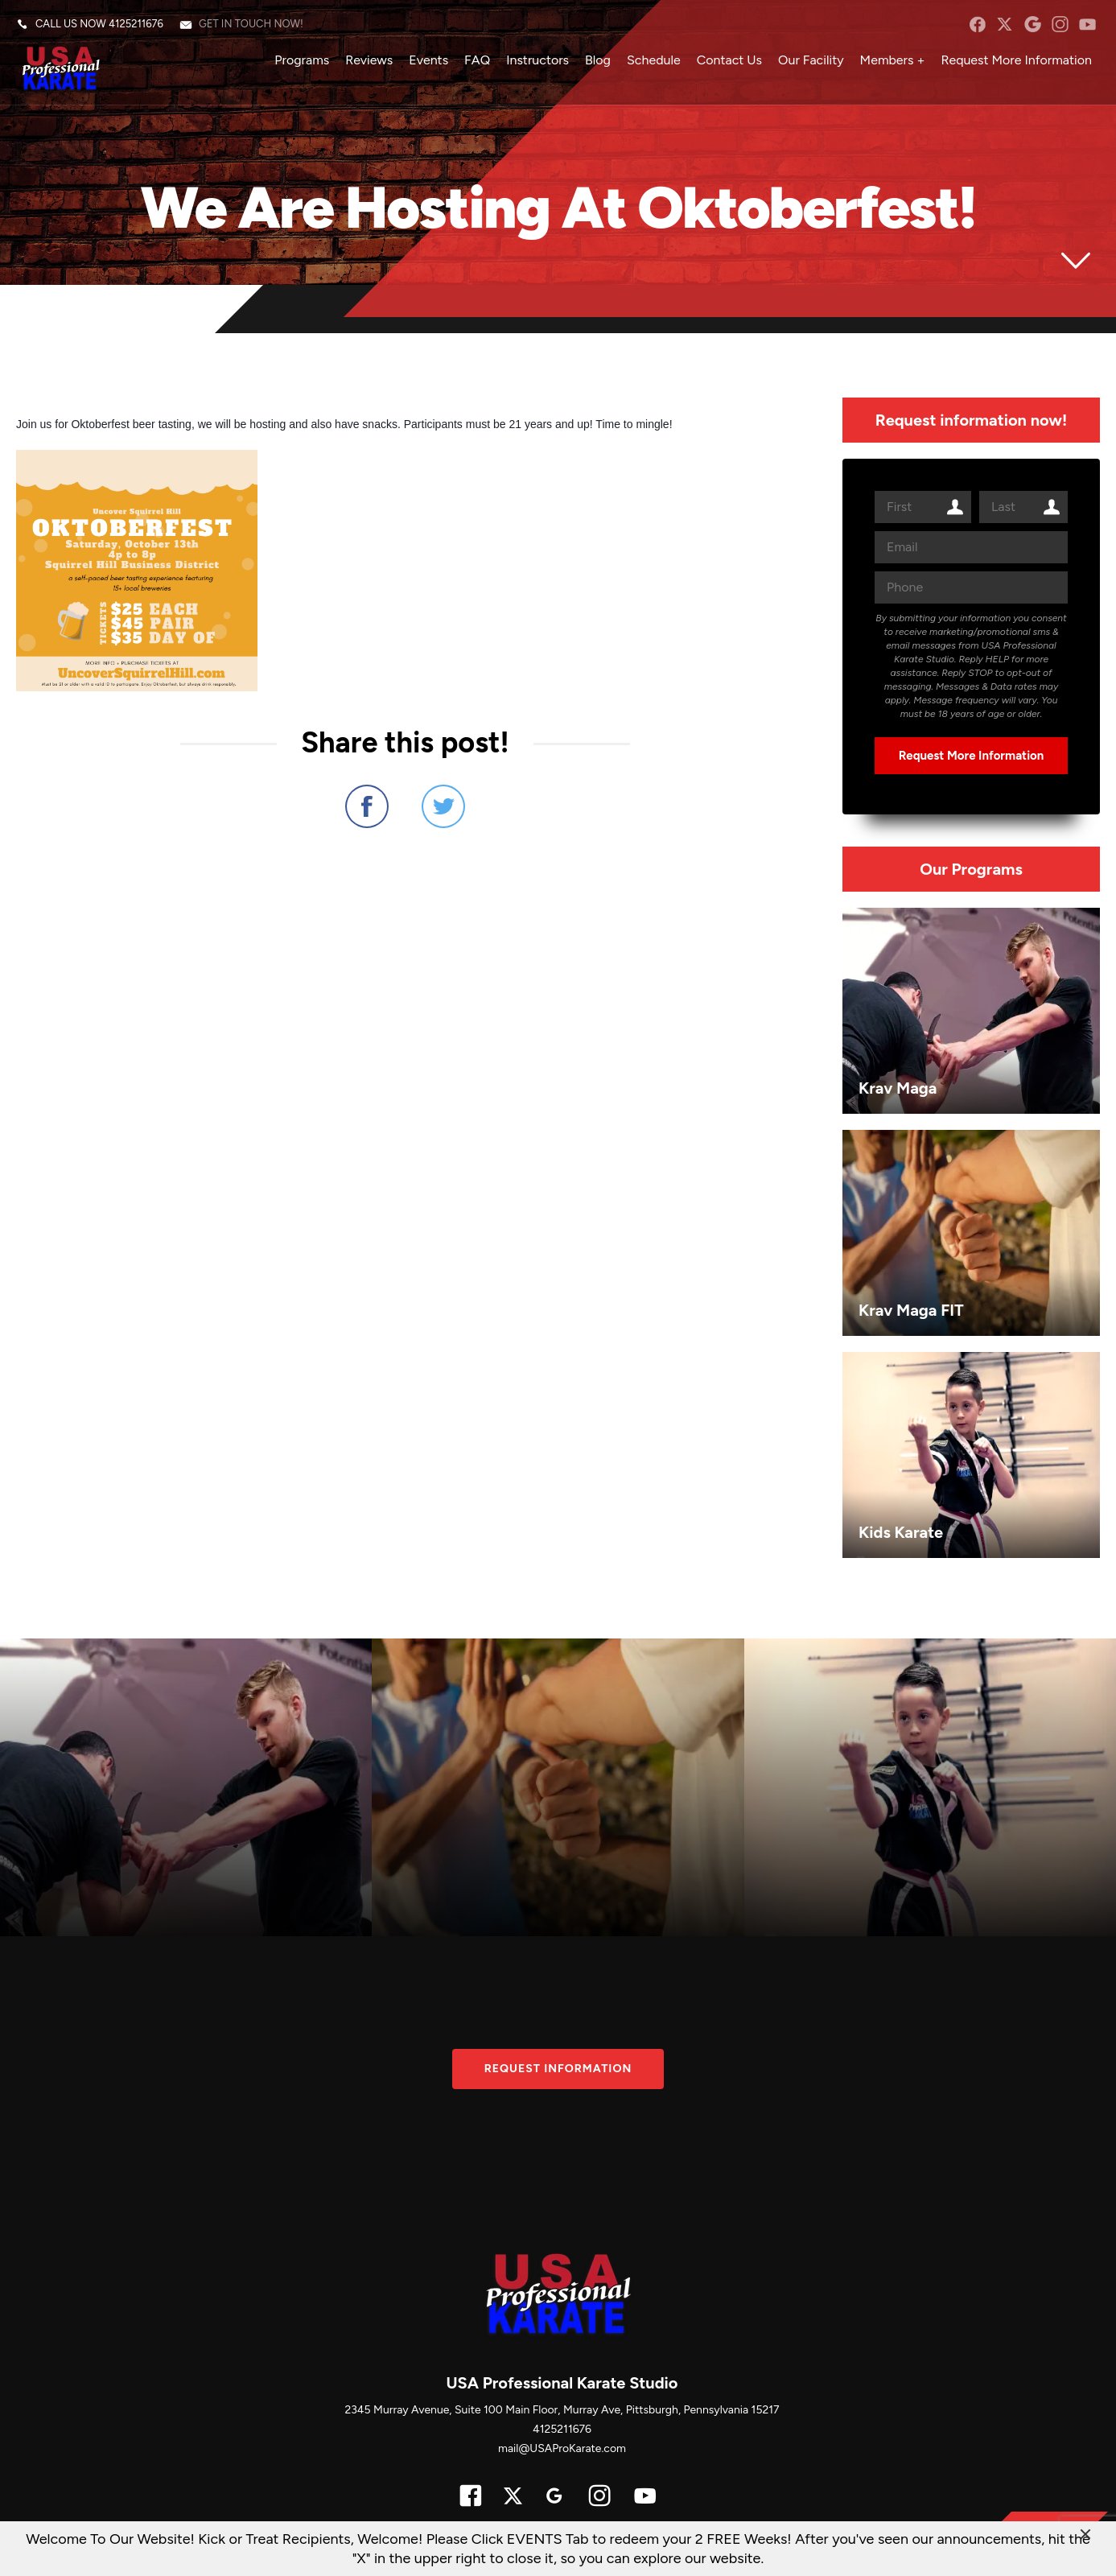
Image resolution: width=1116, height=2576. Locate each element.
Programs (301, 60)
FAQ (477, 60)
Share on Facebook (367, 806)
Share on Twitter (443, 806)
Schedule (654, 60)
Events (428, 60)
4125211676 (136, 24)
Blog (598, 60)
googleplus (1033, 24)
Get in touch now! (251, 24)
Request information (558, 2068)
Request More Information (1016, 60)
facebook (977, 24)
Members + (892, 60)
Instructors (537, 60)
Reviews (369, 60)
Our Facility (811, 60)
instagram (1060, 24)
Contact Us (729, 60)
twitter (1004, 24)
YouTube (1087, 24)
